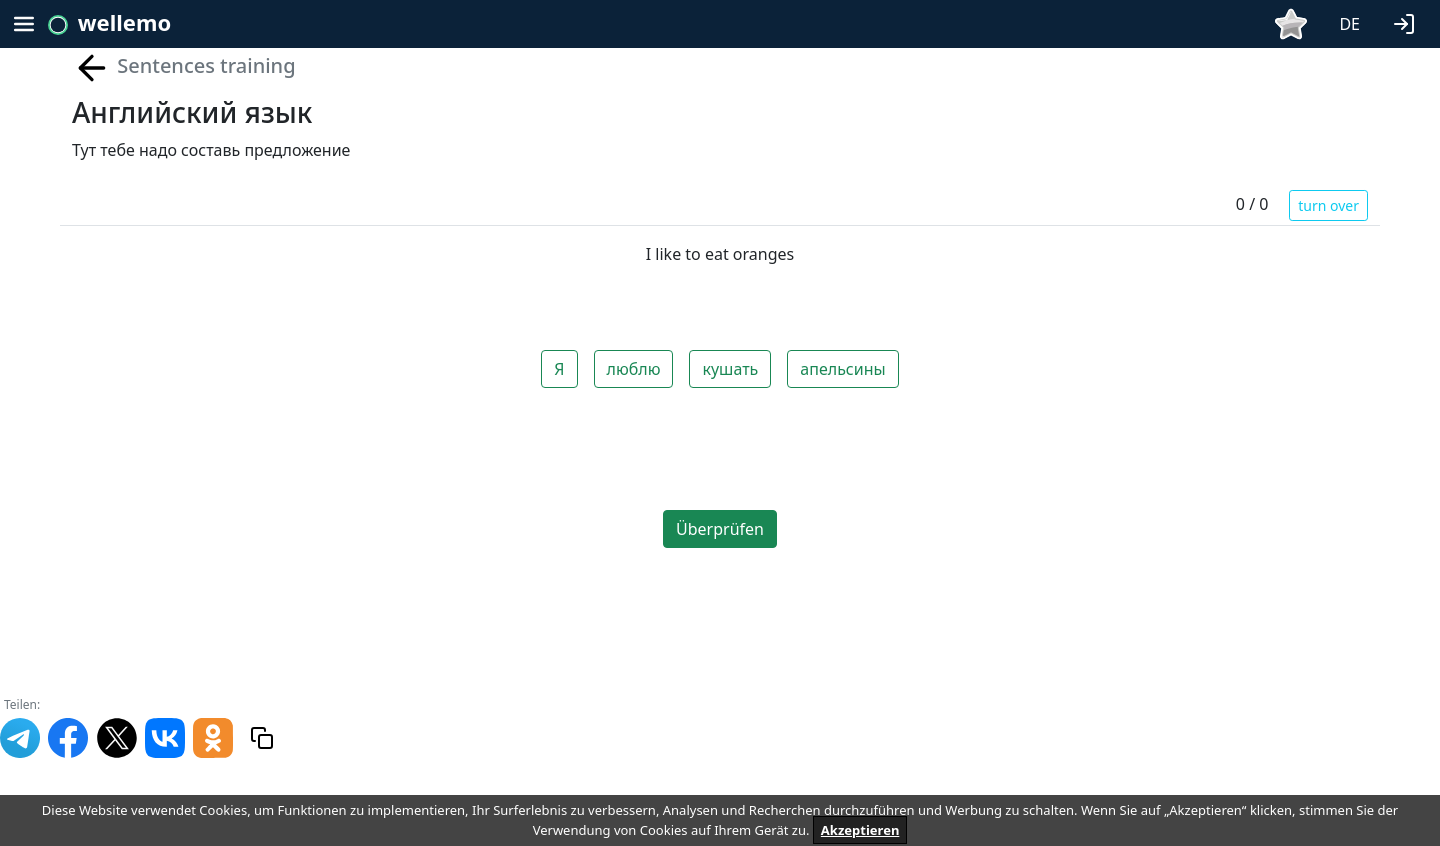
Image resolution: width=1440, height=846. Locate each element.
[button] (1408, 22)
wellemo (124, 22)
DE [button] (1349, 24)
